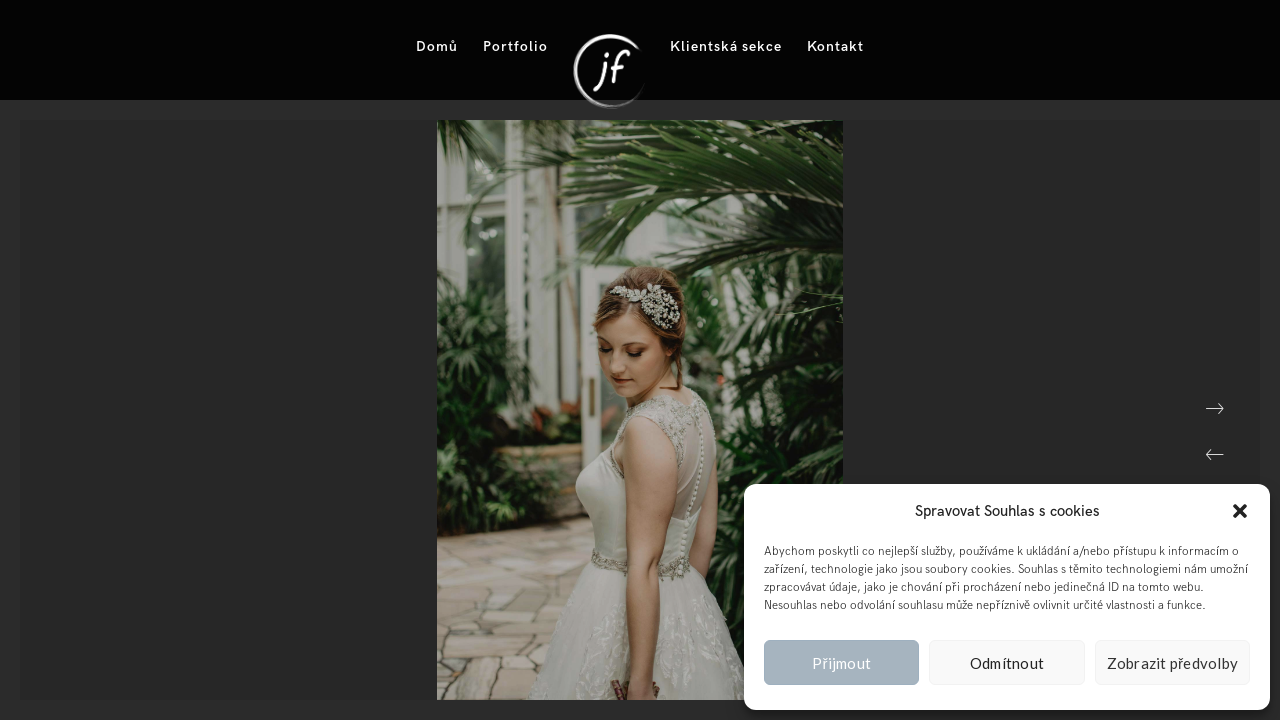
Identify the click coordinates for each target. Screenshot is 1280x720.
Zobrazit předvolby (1173, 663)
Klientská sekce (726, 46)
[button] (1240, 511)
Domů (437, 46)
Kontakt (835, 46)
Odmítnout (1007, 663)
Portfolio (515, 46)
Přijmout (841, 663)
